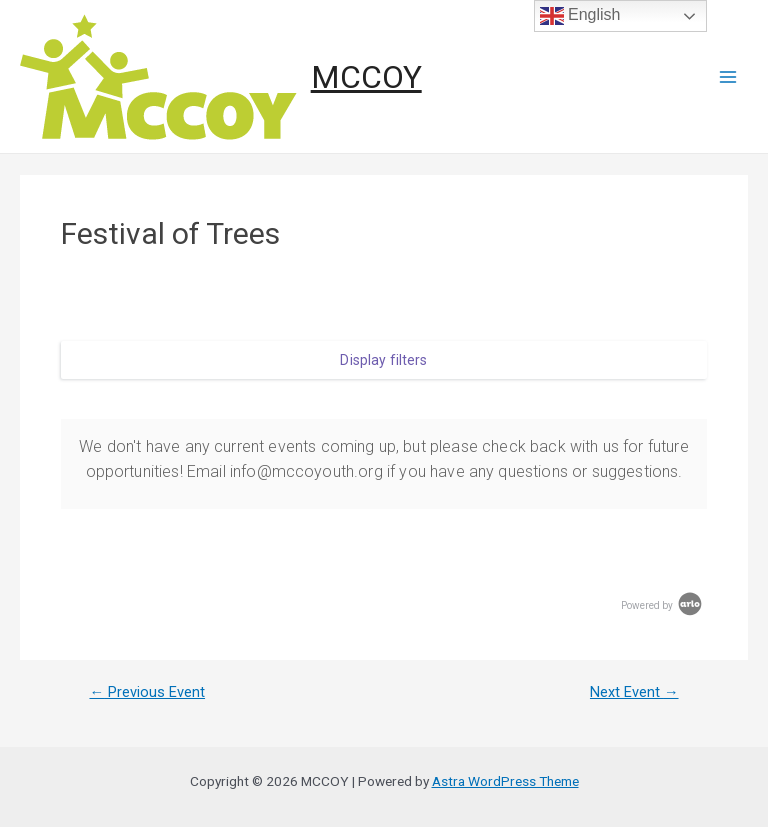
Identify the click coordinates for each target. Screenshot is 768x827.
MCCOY (366, 77)
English (580, 16)
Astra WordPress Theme (505, 781)
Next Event (634, 692)
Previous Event (147, 692)
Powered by (663, 605)
